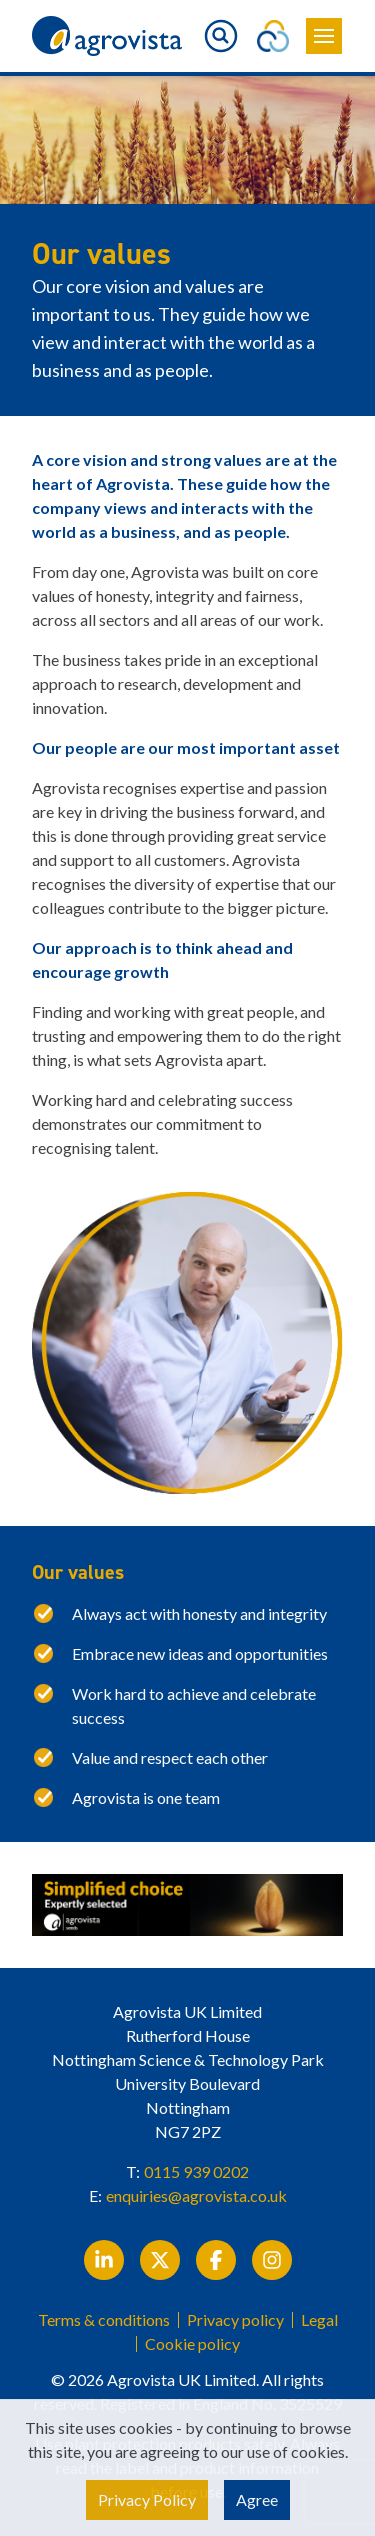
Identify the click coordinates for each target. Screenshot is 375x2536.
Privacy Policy (147, 2499)
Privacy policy (235, 2320)
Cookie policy (192, 2344)
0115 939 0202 (196, 2171)
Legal (319, 2320)
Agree (257, 2499)
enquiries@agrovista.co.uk (196, 2195)
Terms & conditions (104, 2320)
